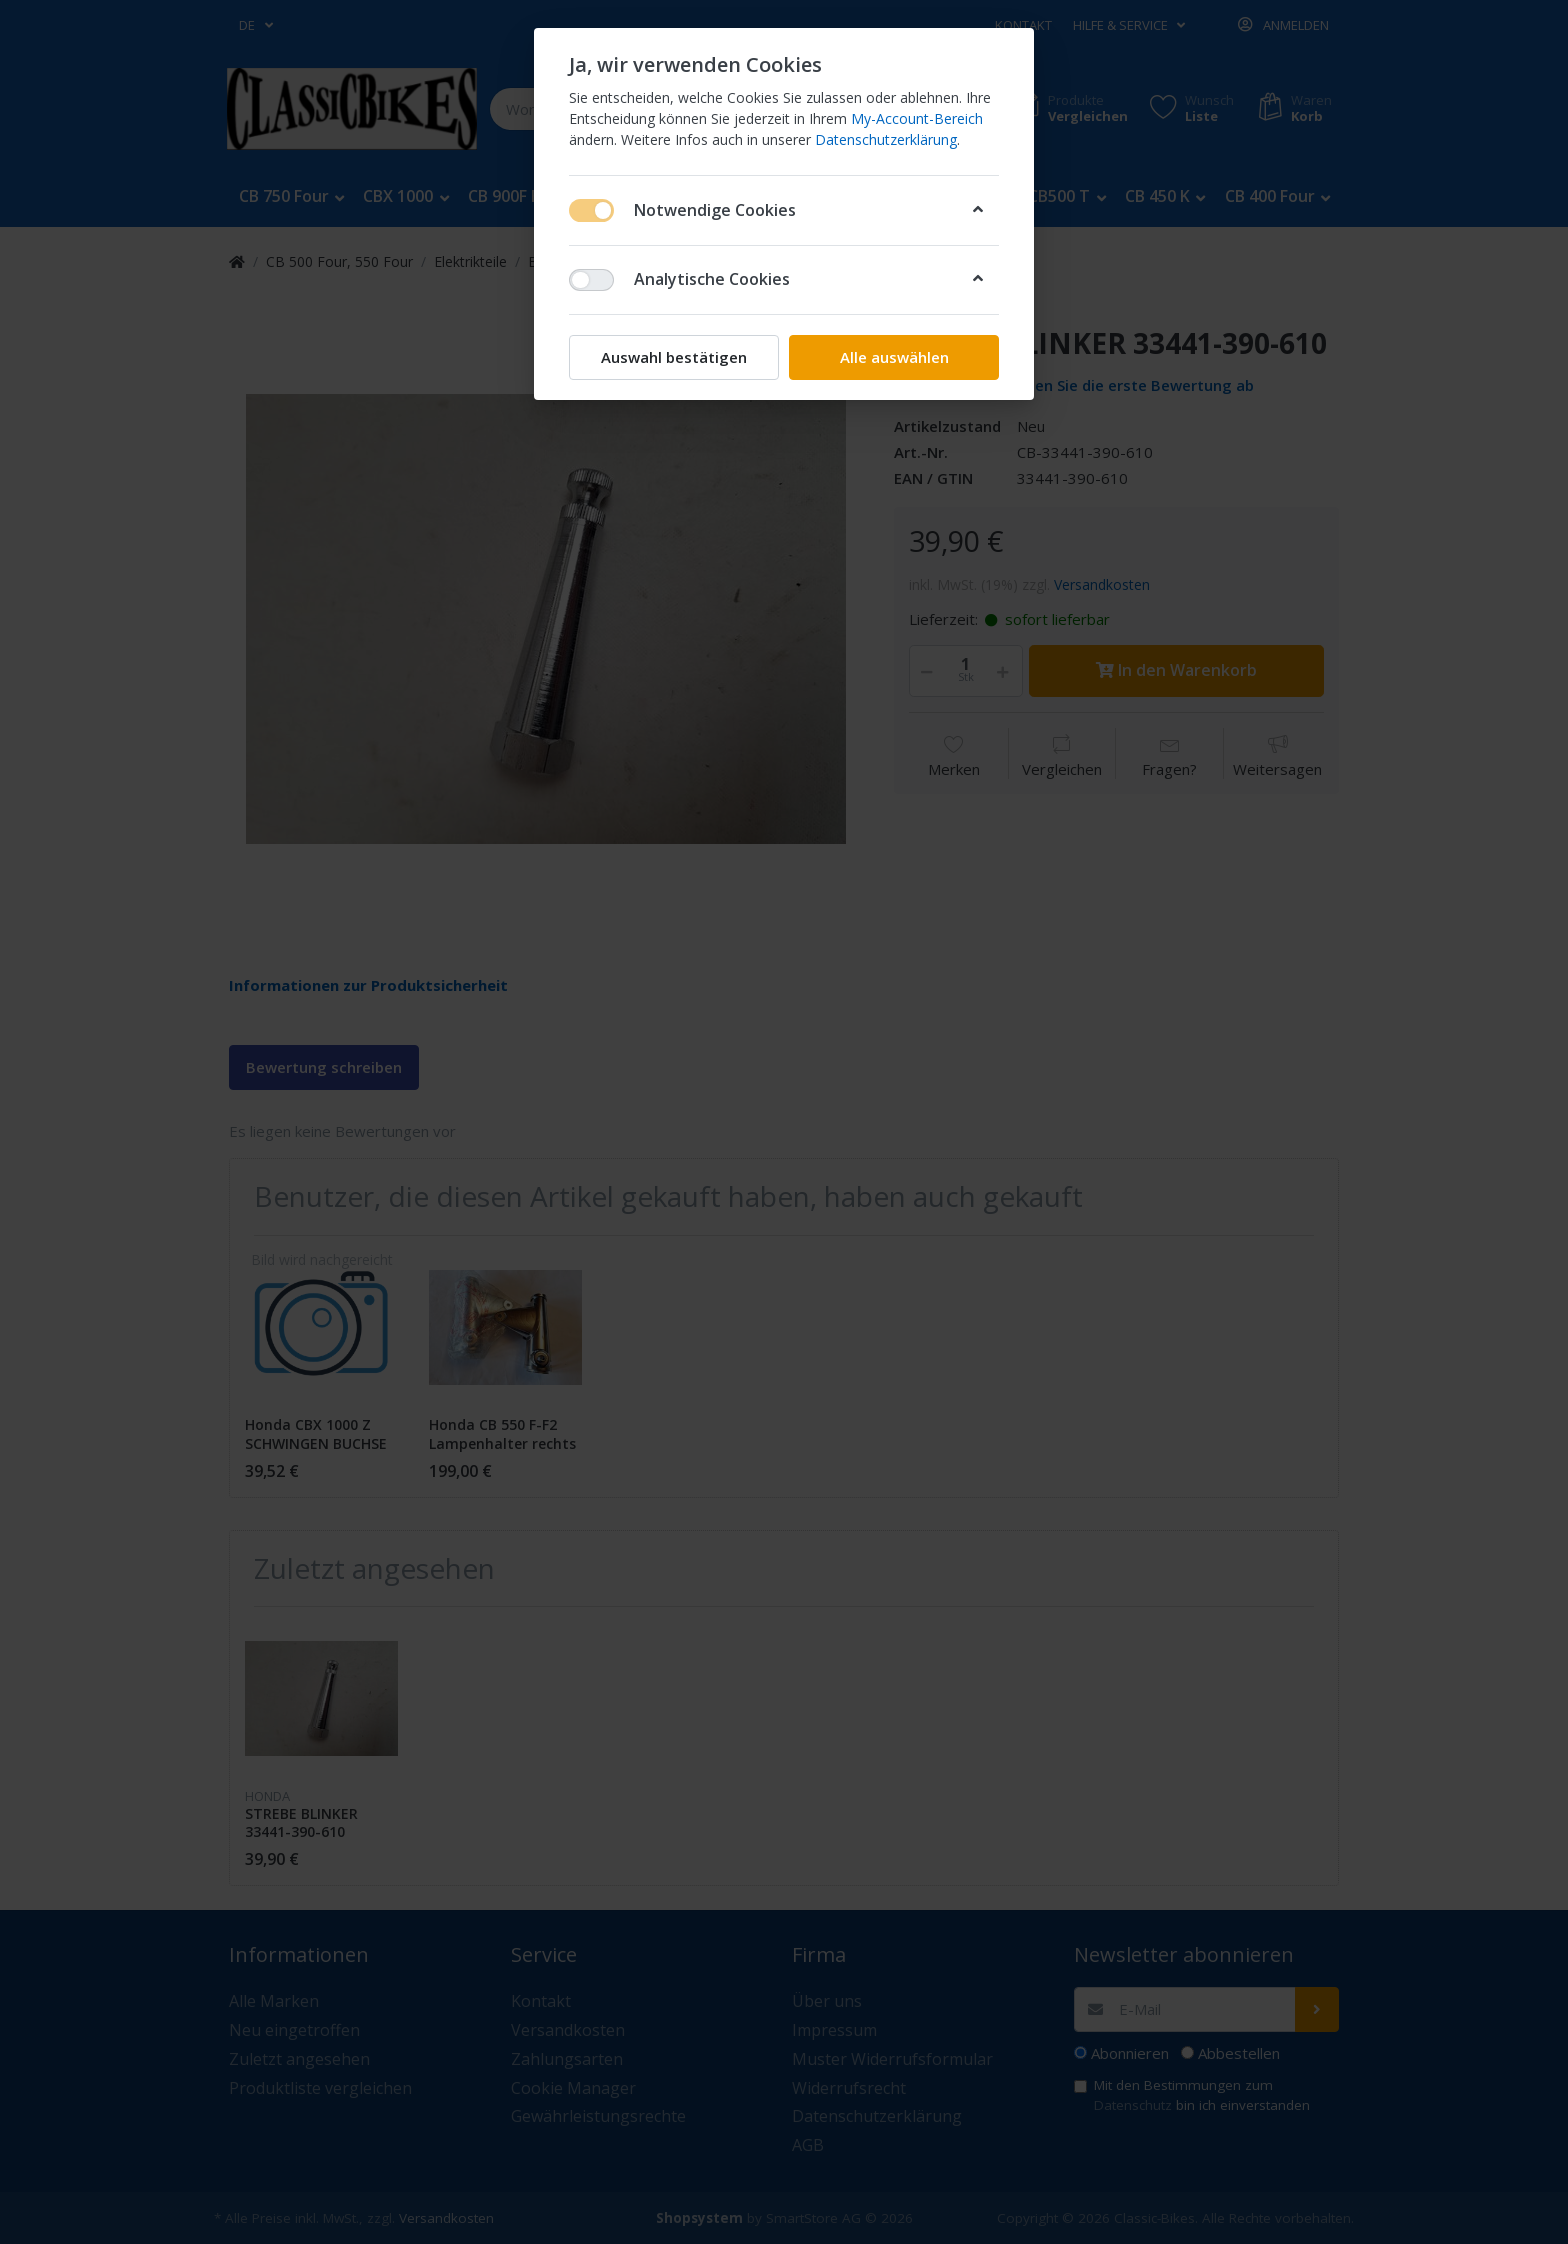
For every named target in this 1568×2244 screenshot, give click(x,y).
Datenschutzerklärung (886, 139)
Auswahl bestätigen (674, 357)
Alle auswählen (894, 357)
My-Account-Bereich (917, 118)
